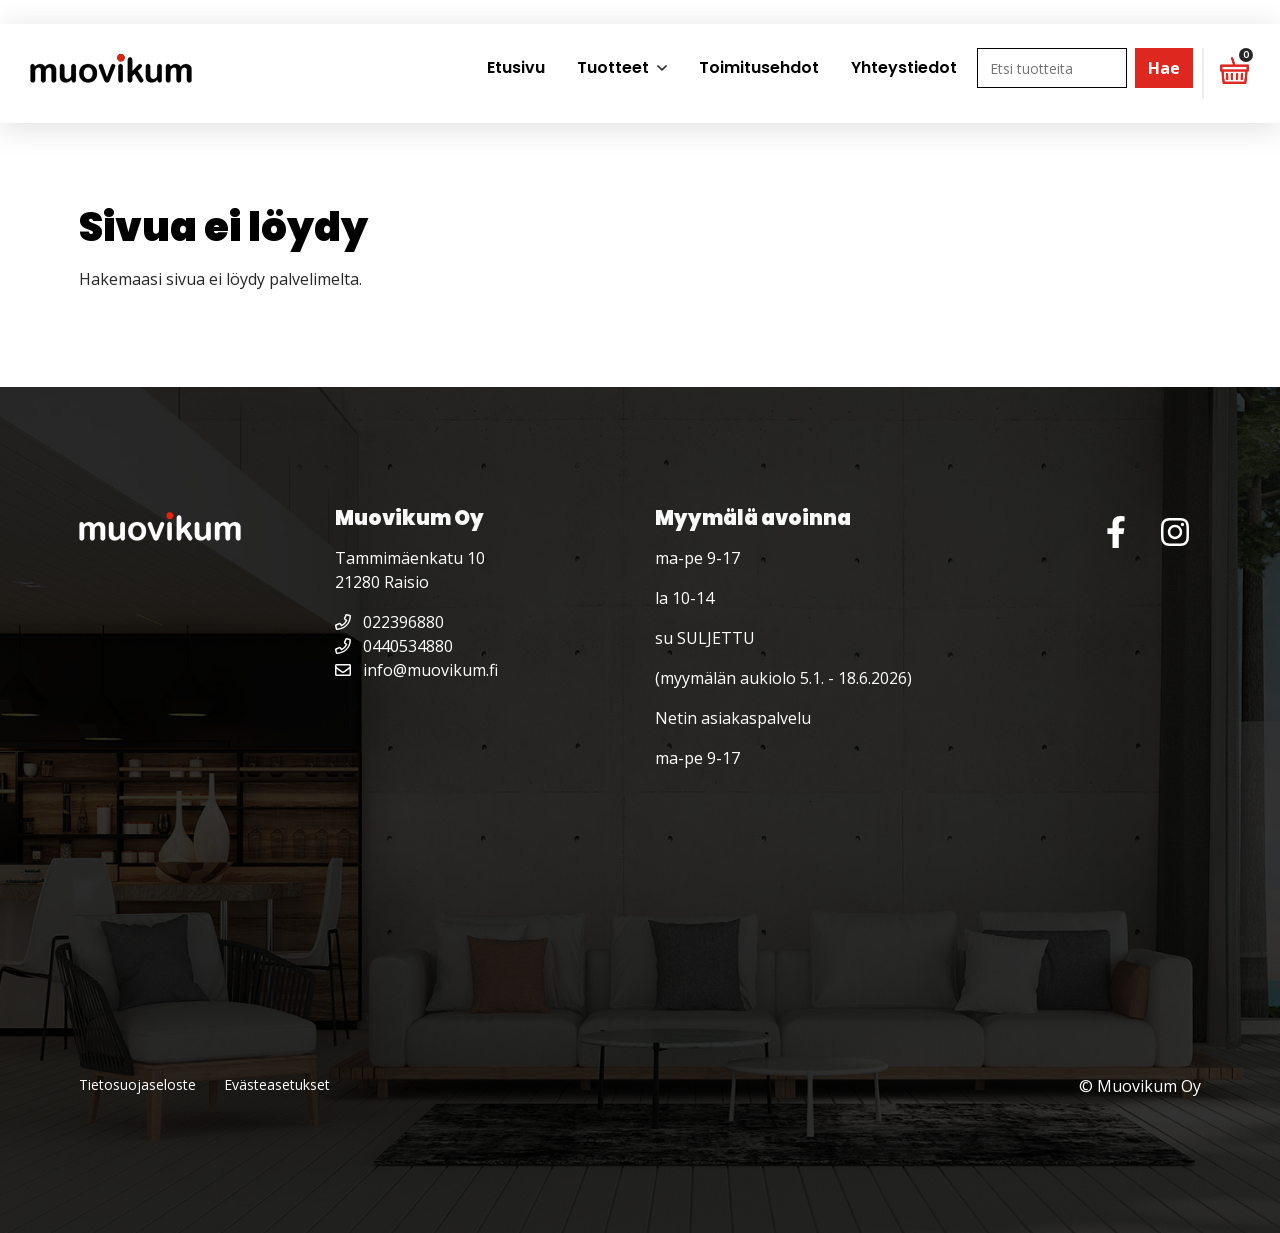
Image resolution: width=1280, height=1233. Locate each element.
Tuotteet (613, 67)
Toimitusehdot (759, 67)
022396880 (389, 622)
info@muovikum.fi (416, 670)
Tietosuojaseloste (137, 1084)
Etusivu (516, 67)
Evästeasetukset (277, 1084)
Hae (1164, 68)
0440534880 (394, 646)
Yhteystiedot (904, 67)
